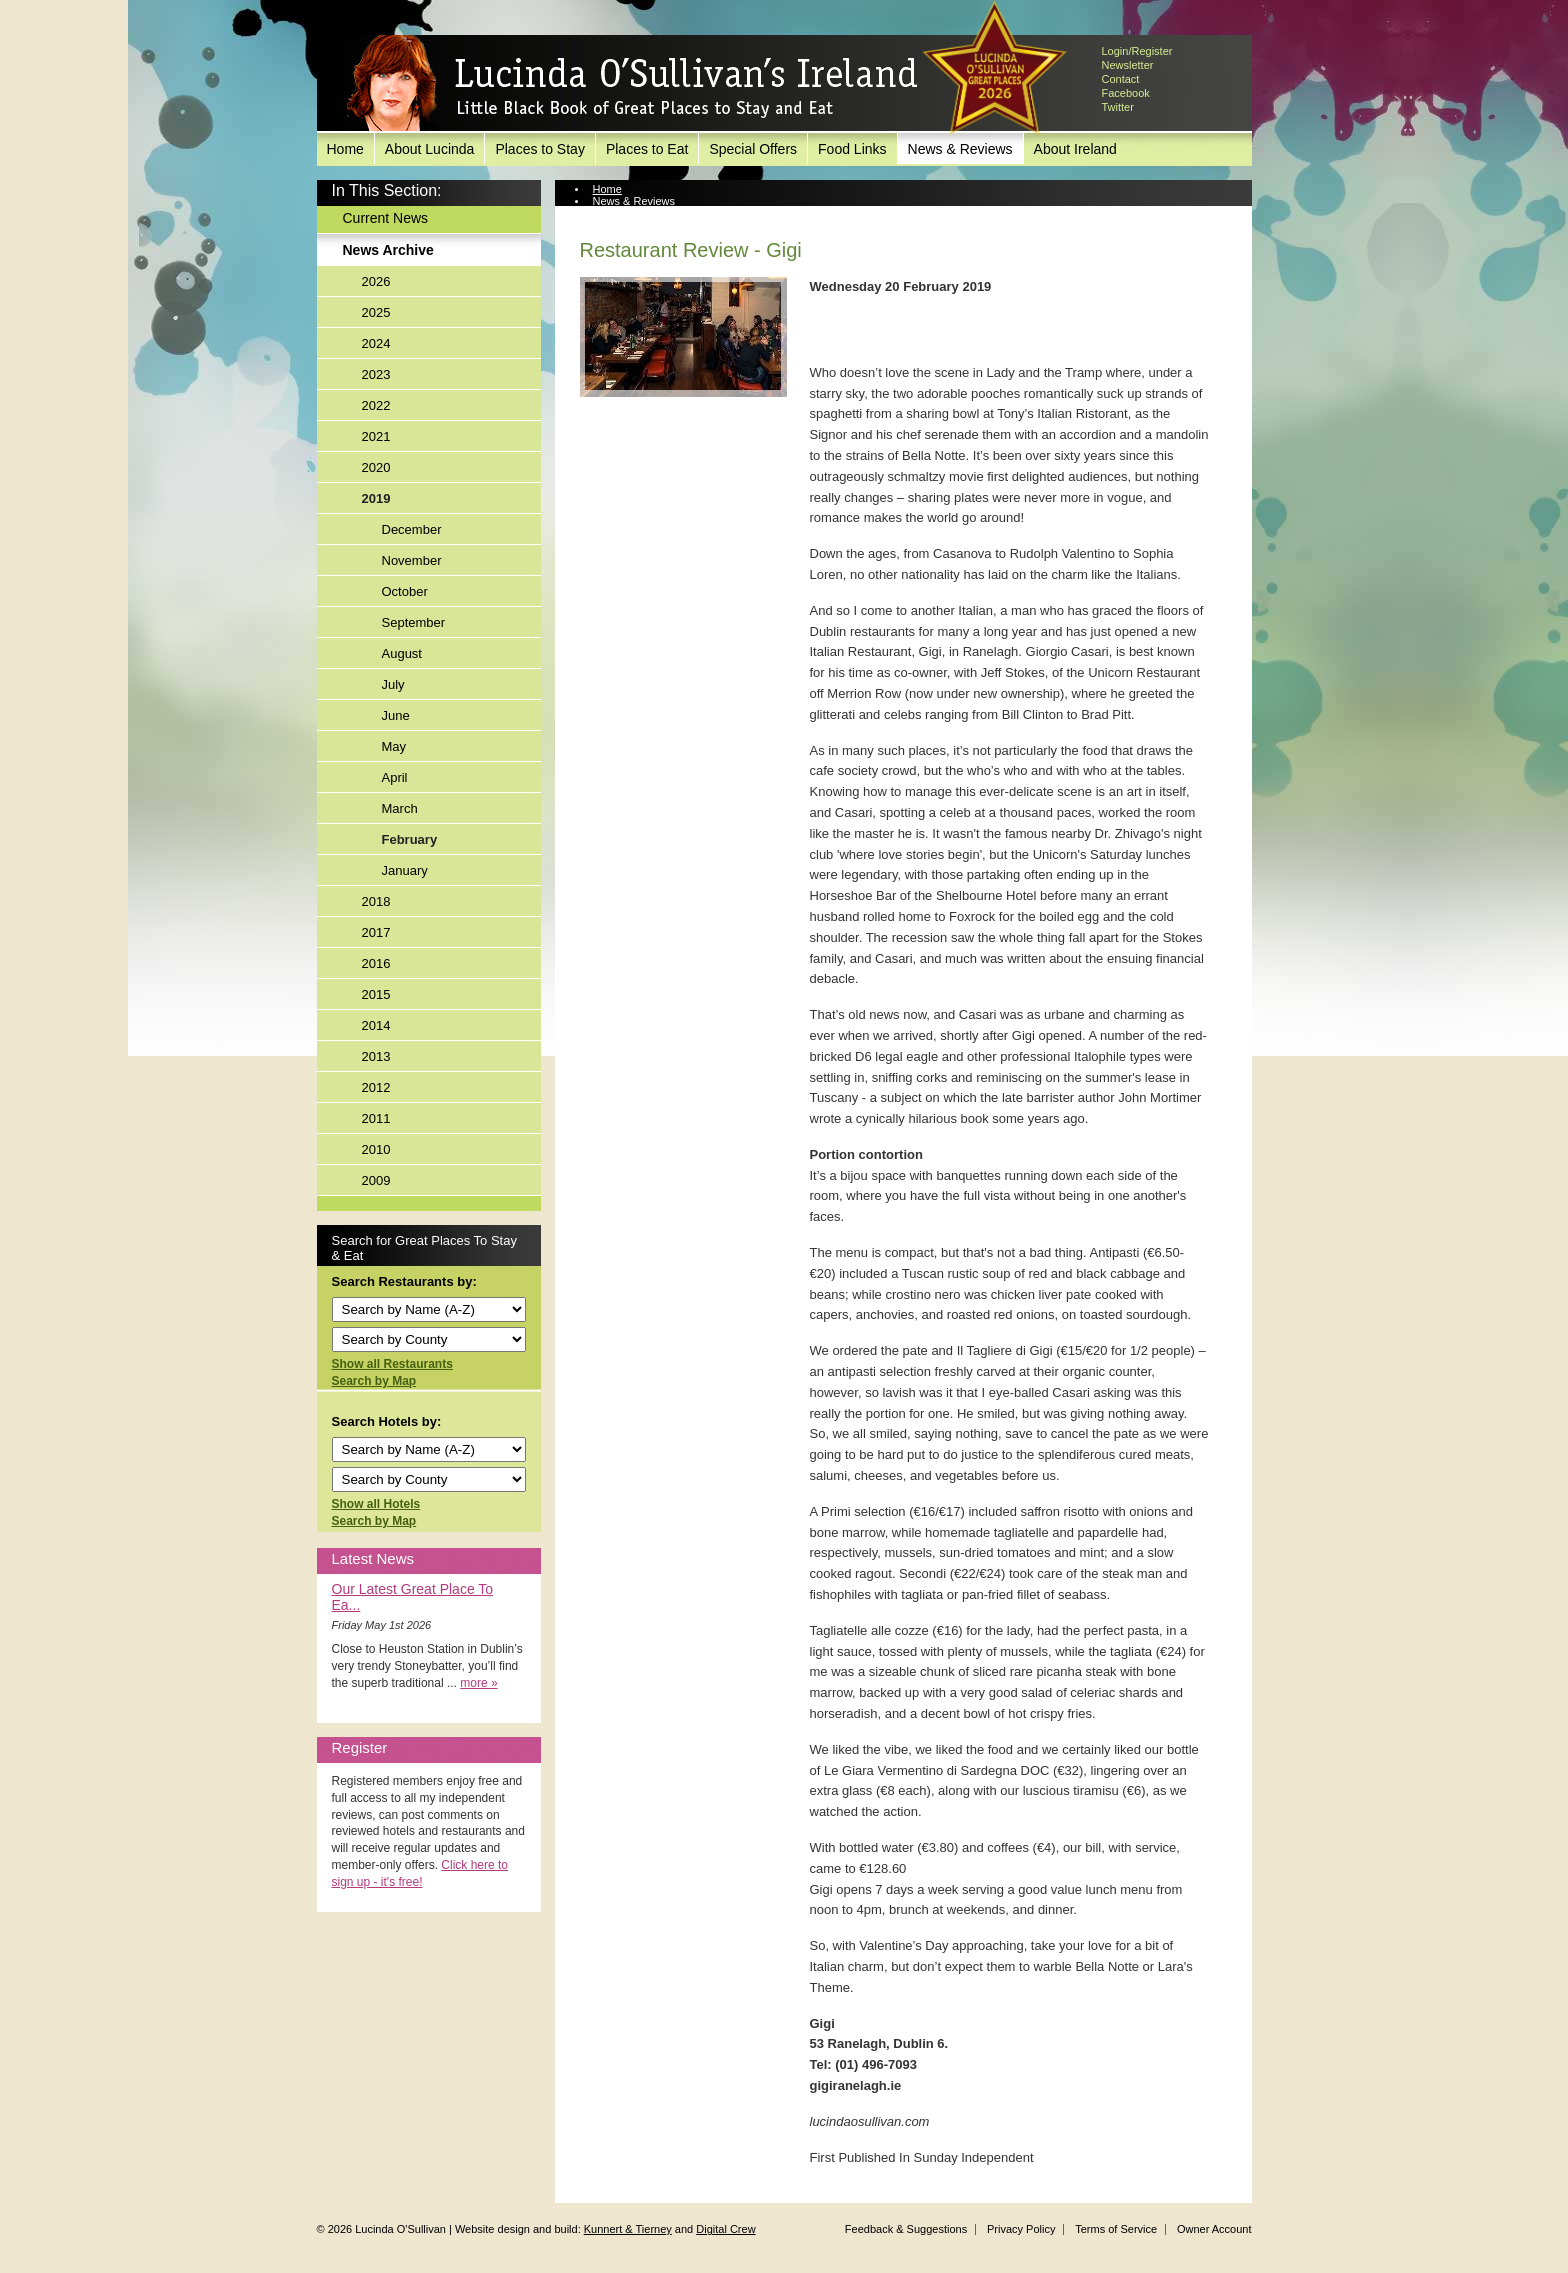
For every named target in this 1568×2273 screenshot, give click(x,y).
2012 (376, 1087)
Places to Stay (540, 149)
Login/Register (1137, 51)
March (400, 808)
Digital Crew (725, 2229)
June (396, 715)
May (394, 746)
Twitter (1118, 107)
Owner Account (1214, 2229)
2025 (376, 312)
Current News (386, 218)
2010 (376, 1149)
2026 (376, 281)
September (414, 622)
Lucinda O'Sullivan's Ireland (632, 84)
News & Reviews (960, 149)
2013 (376, 1056)
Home (345, 149)
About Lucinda (430, 149)
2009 (376, 1180)
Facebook (1126, 93)
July (393, 684)
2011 (376, 1118)
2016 (376, 963)
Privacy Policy (1021, 2229)
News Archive (388, 250)
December (412, 529)
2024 (376, 343)
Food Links (852, 149)
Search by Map (374, 1381)
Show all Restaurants (392, 1364)
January (405, 870)
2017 (376, 932)
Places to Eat (647, 149)
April (395, 777)
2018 (376, 901)
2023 (376, 374)
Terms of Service (1116, 2229)
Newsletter (1128, 65)
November (412, 560)
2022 (376, 405)
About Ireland (1075, 149)
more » (478, 1683)
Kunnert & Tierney (628, 2229)
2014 (376, 1025)
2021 (376, 436)
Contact (1121, 79)
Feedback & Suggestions (906, 2229)
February (410, 839)
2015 (376, 994)
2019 (376, 498)
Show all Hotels (376, 1504)
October (405, 591)
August (402, 653)
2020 (376, 467)
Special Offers (753, 149)
